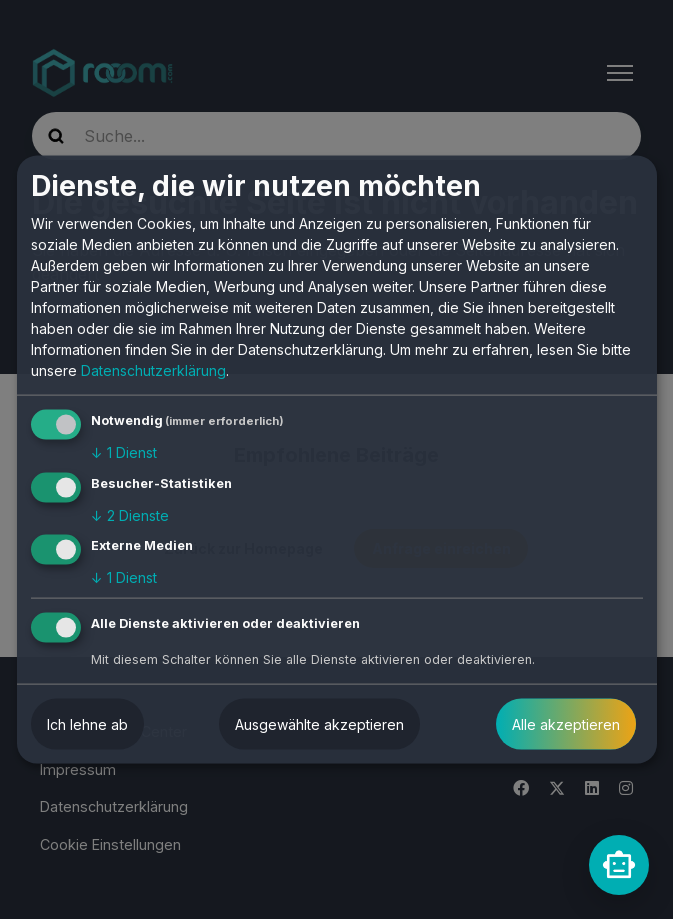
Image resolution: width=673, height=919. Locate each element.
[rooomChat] (619, 865)
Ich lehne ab (87, 724)
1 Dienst (124, 452)
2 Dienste (130, 514)
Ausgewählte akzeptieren (319, 724)
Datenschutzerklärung (153, 370)
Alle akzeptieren (566, 724)
